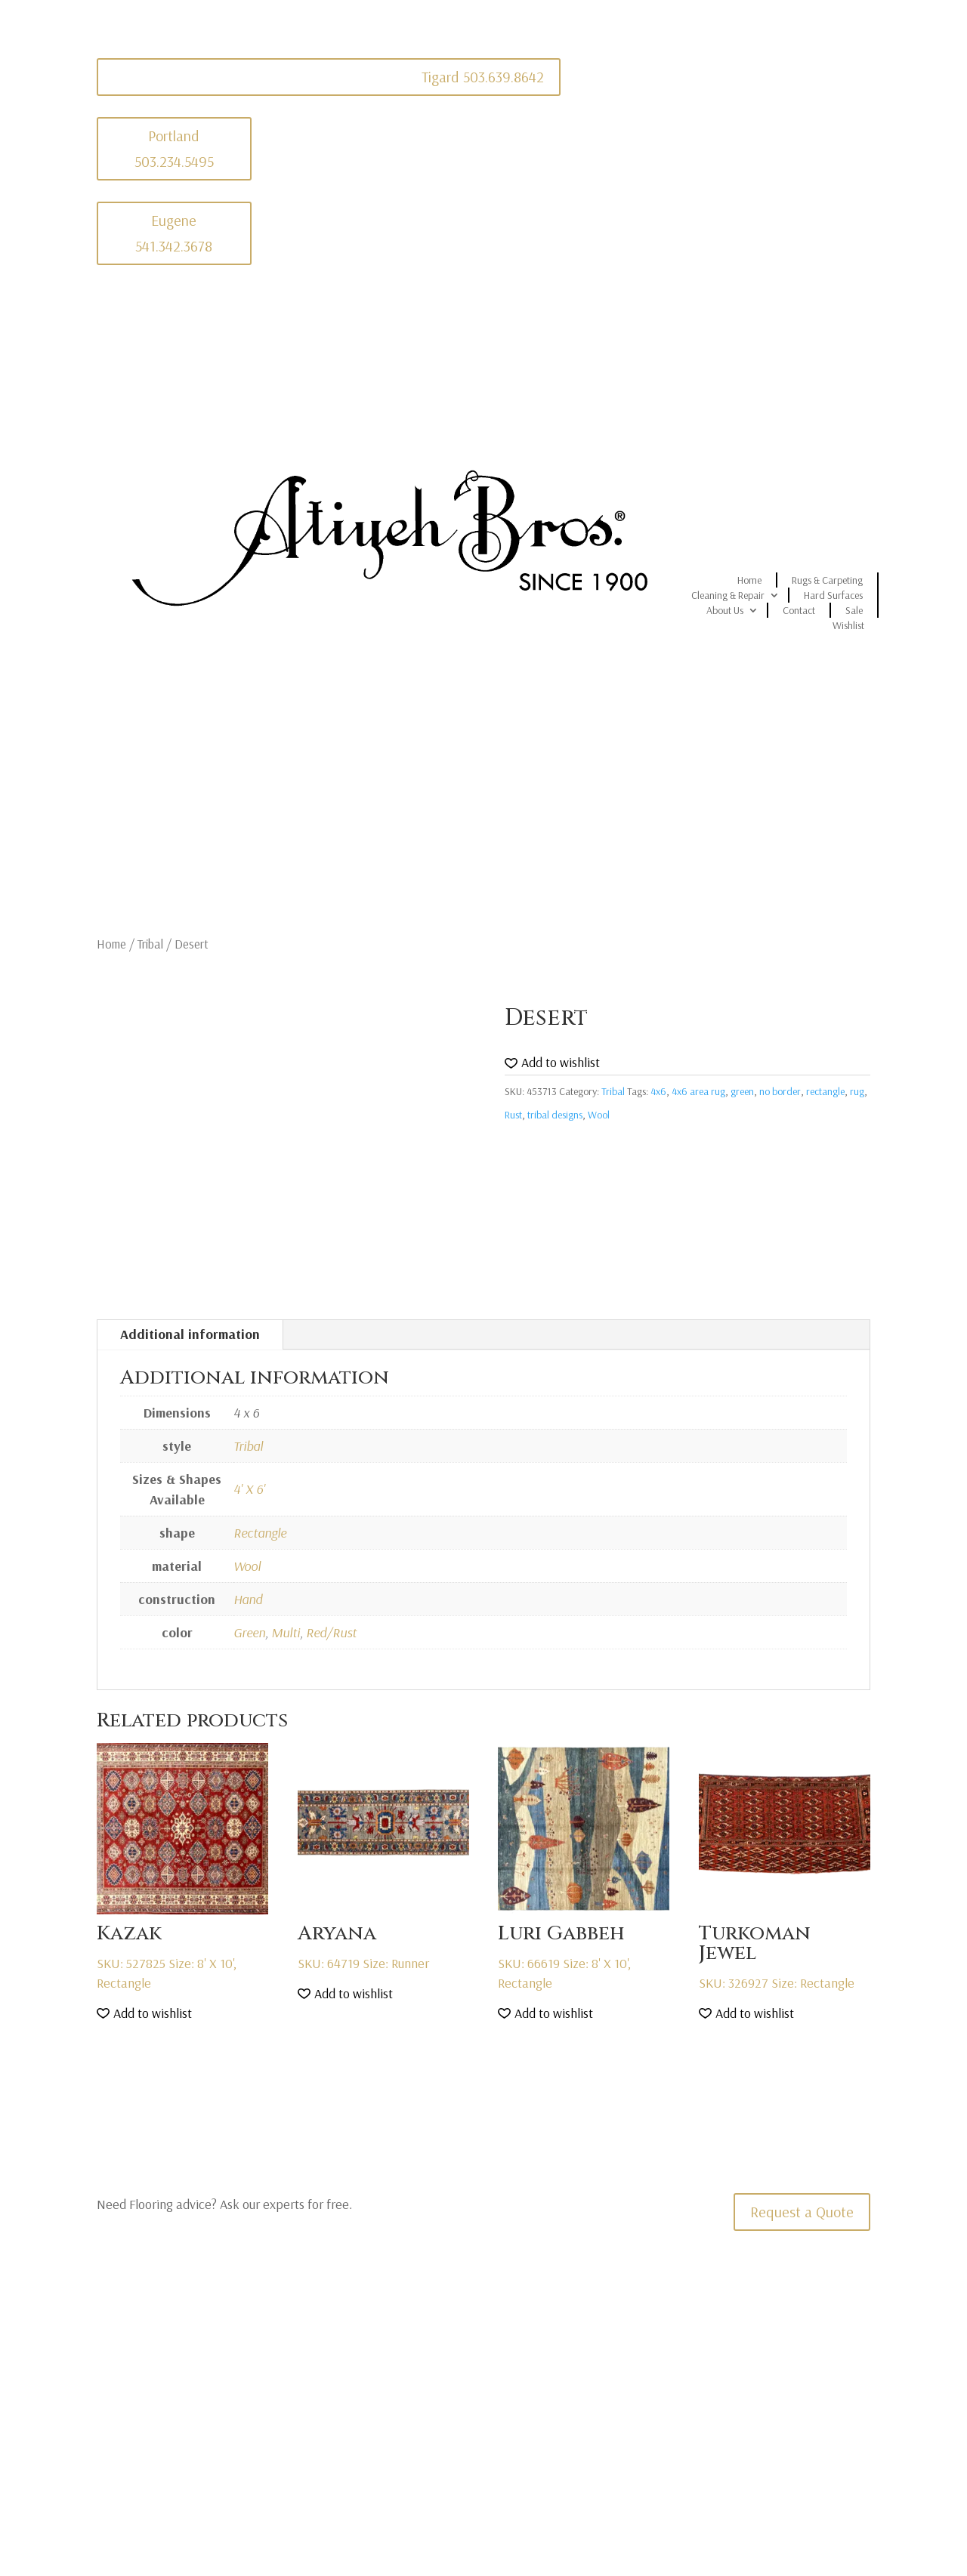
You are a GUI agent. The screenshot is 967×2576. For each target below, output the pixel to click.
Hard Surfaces (833, 595)
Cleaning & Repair (728, 595)
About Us (724, 610)
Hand (247, 1599)
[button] (552, 1063)
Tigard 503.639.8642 (483, 76)
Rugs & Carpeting (827, 580)
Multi (285, 1632)
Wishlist (848, 625)
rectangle (825, 1091)
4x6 (658, 1091)
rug (857, 1091)
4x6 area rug (698, 1091)
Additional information (190, 1334)
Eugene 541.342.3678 (173, 233)
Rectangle (259, 1532)
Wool (599, 1114)
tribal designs (554, 1114)
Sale (854, 610)
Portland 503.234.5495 (174, 148)
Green (249, 1632)
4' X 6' (249, 1489)
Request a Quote (802, 2211)
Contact (799, 610)
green (742, 1091)
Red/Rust (331, 1632)
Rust (513, 1114)
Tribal (150, 944)
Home (749, 580)
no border (780, 1091)
